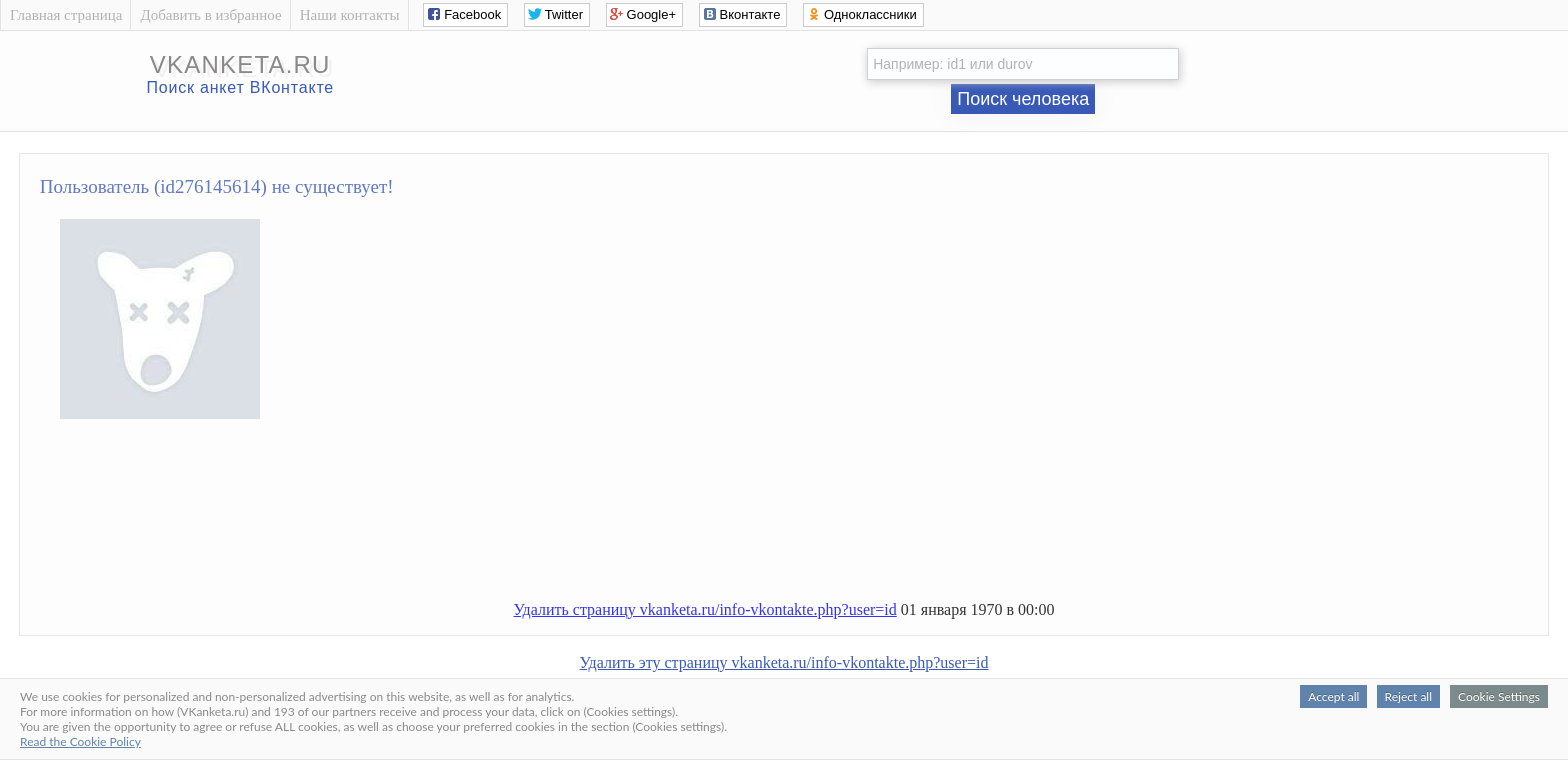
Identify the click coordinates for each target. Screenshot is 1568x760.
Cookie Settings (1499, 696)
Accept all (1333, 696)
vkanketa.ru (240, 64)
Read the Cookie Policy (80, 741)
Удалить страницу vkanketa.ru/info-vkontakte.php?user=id (704, 609)
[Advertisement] (804, 518)
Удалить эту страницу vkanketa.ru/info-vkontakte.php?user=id (784, 662)
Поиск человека (1023, 99)
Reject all (1408, 696)
